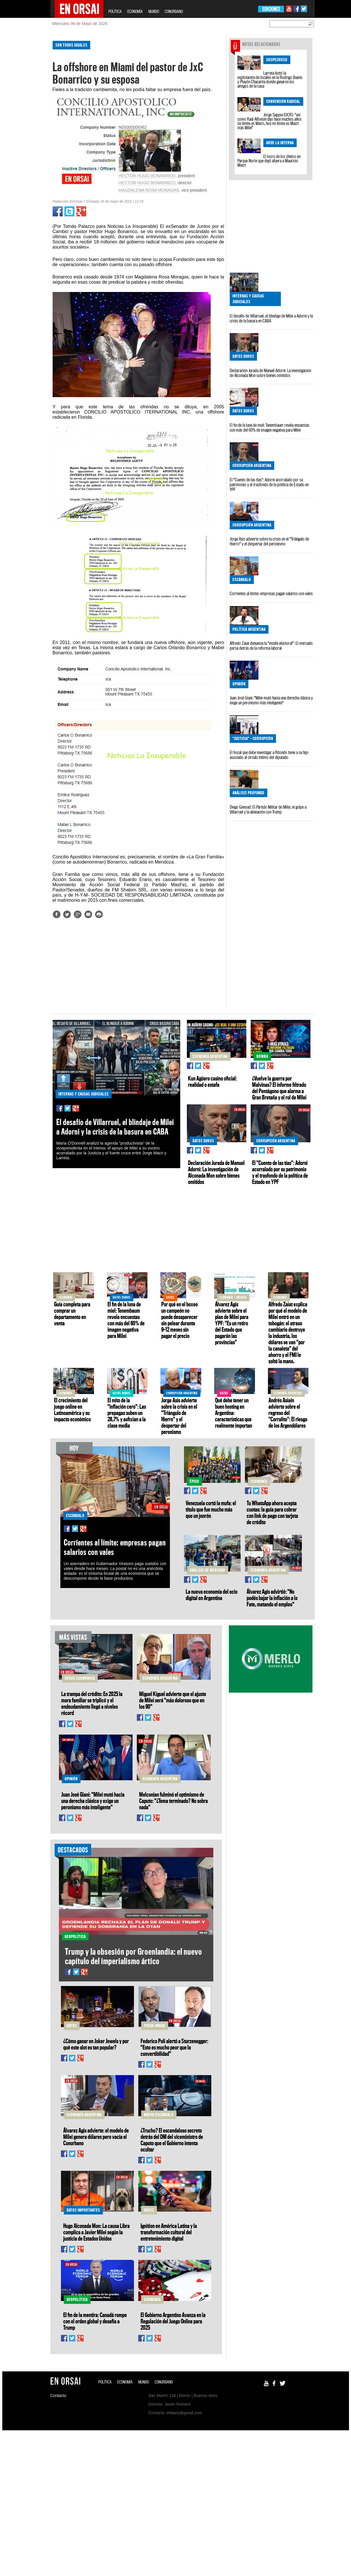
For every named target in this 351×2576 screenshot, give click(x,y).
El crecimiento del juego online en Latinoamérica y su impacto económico (72, 1409)
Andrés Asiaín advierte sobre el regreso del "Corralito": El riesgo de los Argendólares (287, 1413)
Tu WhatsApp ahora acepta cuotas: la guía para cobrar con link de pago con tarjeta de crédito (272, 1512)
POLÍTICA (115, 11)
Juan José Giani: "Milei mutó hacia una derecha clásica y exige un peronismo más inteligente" (271, 700)
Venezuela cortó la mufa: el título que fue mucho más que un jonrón (211, 1509)
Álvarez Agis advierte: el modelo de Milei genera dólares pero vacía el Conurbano (96, 2136)
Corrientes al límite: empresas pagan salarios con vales (271, 593)
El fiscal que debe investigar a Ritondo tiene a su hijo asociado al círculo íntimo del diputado (269, 755)
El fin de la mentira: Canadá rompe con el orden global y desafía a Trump (95, 2321)
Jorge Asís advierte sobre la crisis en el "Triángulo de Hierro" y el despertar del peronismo (269, 541)
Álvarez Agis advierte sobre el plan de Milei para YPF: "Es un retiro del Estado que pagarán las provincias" (231, 1323)
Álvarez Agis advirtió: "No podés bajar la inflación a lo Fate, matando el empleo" (272, 1598)
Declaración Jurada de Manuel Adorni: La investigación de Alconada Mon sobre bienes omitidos (270, 373)
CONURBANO (174, 11)
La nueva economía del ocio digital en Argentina (211, 1594)
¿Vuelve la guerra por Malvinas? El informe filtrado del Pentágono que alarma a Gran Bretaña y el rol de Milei (279, 1088)
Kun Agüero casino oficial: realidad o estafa (212, 1081)
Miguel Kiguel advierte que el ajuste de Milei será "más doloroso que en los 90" (172, 1700)
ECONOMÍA (135, 11)
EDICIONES (271, 9)
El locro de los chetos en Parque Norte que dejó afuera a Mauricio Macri (268, 161)
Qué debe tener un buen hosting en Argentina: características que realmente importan (233, 1413)
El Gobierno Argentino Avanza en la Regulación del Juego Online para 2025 (173, 2321)
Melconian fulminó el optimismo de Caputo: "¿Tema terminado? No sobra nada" (173, 1800)
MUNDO (153, 11)
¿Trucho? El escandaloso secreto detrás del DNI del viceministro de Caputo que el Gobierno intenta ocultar (172, 2140)
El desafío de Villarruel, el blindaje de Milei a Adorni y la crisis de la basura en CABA (271, 318)
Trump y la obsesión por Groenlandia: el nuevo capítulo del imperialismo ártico (133, 1956)
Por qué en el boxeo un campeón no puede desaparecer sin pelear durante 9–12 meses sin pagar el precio (179, 1320)
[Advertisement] (26, 123)
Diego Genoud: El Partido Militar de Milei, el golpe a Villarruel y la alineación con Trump (268, 809)
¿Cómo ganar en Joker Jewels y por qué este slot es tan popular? (96, 2044)
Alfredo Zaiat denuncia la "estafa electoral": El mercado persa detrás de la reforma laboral (271, 646)
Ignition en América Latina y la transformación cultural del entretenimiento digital (169, 2232)
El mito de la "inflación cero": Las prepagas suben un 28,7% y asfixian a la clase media (127, 1413)
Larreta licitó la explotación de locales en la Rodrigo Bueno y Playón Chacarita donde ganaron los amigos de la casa (269, 79)
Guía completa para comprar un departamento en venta (72, 1314)
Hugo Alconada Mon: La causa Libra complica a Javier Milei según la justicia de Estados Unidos (96, 2232)
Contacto (58, 2395)
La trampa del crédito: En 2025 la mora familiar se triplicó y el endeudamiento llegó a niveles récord (91, 1703)
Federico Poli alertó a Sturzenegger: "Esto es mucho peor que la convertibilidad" (174, 2047)
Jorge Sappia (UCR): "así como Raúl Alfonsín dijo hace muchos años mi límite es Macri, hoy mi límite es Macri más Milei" (269, 121)
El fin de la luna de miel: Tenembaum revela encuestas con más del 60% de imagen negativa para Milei (269, 427)
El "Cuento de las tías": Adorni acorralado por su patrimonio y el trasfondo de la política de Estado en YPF (269, 484)
